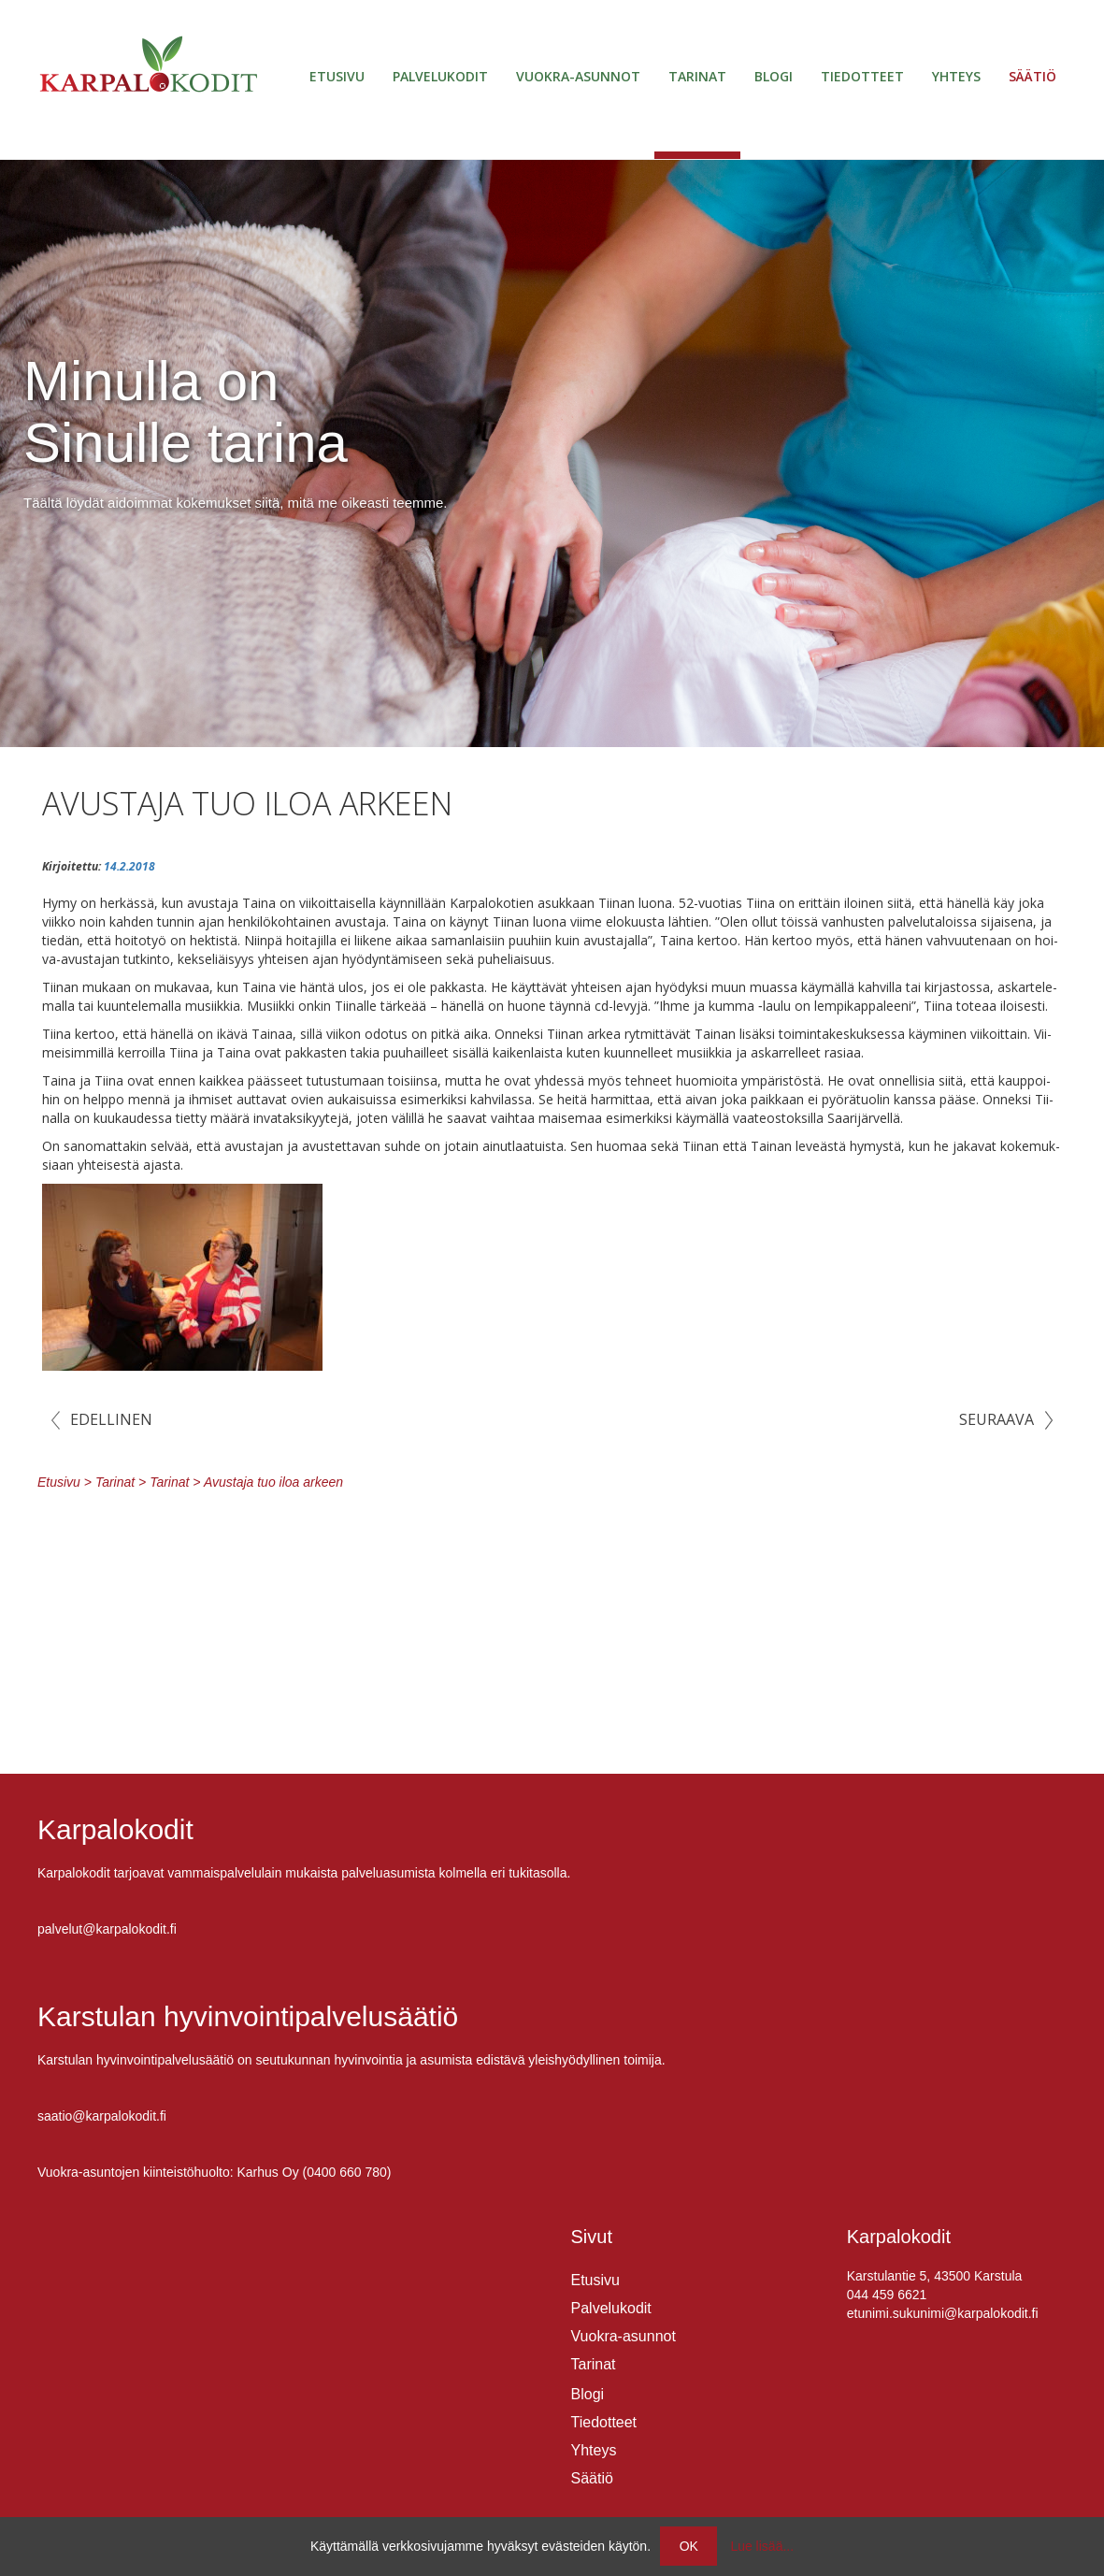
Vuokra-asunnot (578, 76)
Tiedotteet (862, 76)
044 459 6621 (887, 2294)
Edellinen (111, 1419)
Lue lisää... (762, 2546)
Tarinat (697, 76)
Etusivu (337, 76)
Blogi (773, 76)
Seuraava (996, 1419)
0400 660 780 (347, 2172)
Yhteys (956, 76)
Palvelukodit (440, 76)
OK (689, 2546)
